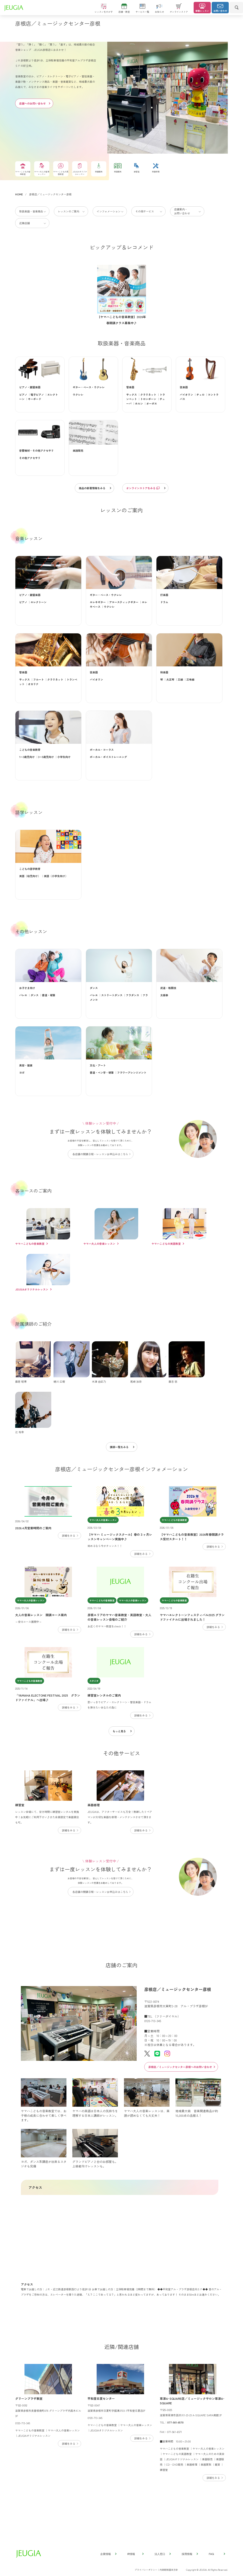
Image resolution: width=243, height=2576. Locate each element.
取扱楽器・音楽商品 (31, 211)
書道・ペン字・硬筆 (102, 1072)
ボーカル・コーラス (102, 750)
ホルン (139, 403)
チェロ (200, 394)
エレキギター (98, 602)
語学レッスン (29, 812)
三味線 (190, 679)
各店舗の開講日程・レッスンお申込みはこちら (101, 1154)
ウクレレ (78, 394)
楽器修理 (94, 1805)
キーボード (34, 399)
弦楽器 (94, 672)
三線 (180, 679)
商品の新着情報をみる (95, 488)
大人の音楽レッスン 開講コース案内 (41, 1615)
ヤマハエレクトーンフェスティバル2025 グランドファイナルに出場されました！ (192, 1617)
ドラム (164, 602)
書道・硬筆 (48, 995)
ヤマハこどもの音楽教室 (29, 1244)
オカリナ (33, 684)
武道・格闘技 (168, 988)
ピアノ (23, 394)
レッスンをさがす (104, 10)
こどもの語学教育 (29, 869)
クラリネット (148, 394)
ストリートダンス (111, 995)
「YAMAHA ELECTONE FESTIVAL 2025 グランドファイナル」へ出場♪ (47, 1697)
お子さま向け (27, 988)
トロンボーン (148, 399)
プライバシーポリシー (146, 2569)
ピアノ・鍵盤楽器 (29, 595)
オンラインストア (179, 10)
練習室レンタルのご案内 (104, 1695)
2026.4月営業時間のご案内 (33, 1528)
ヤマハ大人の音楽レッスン (99, 1244)
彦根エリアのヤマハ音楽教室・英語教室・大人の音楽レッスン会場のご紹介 (119, 1617)
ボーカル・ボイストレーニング (108, 757)
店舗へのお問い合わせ (34, 103)
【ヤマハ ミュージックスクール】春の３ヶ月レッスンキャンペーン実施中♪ (120, 1536)
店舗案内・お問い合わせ (182, 211)
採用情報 (190, 2554)
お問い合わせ (220, 8)
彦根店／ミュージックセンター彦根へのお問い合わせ (181, 2067)
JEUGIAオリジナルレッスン (31, 1289)
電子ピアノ (37, 394)
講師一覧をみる (122, 1447)
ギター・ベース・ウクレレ (106, 595)
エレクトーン (39, 602)
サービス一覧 (142, 10)
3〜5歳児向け (46, 757)
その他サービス (144, 211)
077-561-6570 (175, 2422)
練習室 (19, 1805)
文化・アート (98, 1065)
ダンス (35, 995)
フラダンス (132, 995)
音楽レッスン (29, 538)
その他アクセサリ (29, 458)
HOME (19, 194)
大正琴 (170, 679)
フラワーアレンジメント (131, 1072)
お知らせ (159, 10)
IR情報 (135, 2554)
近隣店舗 (24, 223)
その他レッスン (31, 931)
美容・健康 (25, 1065)
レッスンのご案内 (68, 211)
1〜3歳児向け (27, 757)
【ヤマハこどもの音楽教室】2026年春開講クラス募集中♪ (121, 316)
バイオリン (186, 394)
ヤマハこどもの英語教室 (166, 1244)
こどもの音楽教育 (29, 750)
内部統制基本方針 (169, 2569)
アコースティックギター (123, 602)
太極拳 (164, 995)
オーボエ (151, 403)
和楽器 (164, 672)
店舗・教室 (124, 10)
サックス (131, 394)
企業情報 (108, 2554)
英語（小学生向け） (56, 876)
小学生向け (64, 757)
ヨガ (21, 1072)
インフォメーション (109, 211)
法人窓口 (162, 2554)
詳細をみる (70, 1535)
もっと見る (122, 1731)
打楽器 (164, 595)
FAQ (217, 2554)
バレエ (23, 995)
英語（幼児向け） (29, 876)
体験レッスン (202, 8)
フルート (38, 679)
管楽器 (23, 672)
